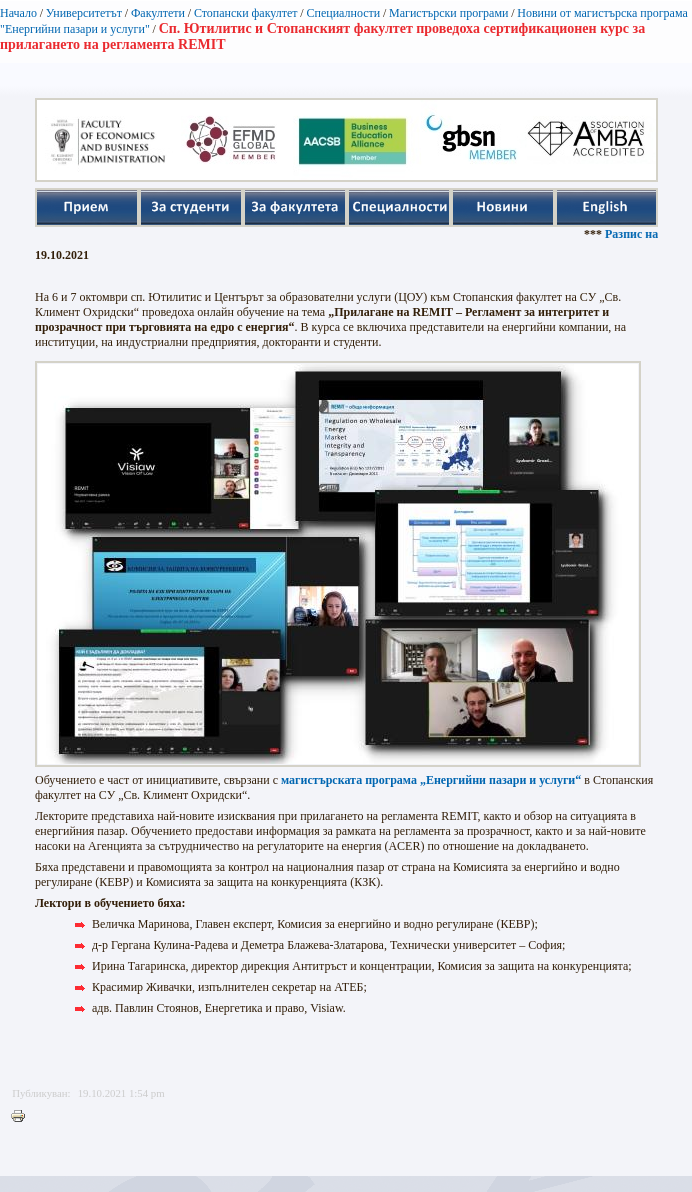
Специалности (343, 13)
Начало (18, 13)
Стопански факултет (246, 13)
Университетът (84, 13)
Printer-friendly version (23, 1117)
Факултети (158, 13)
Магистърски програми (448, 13)
